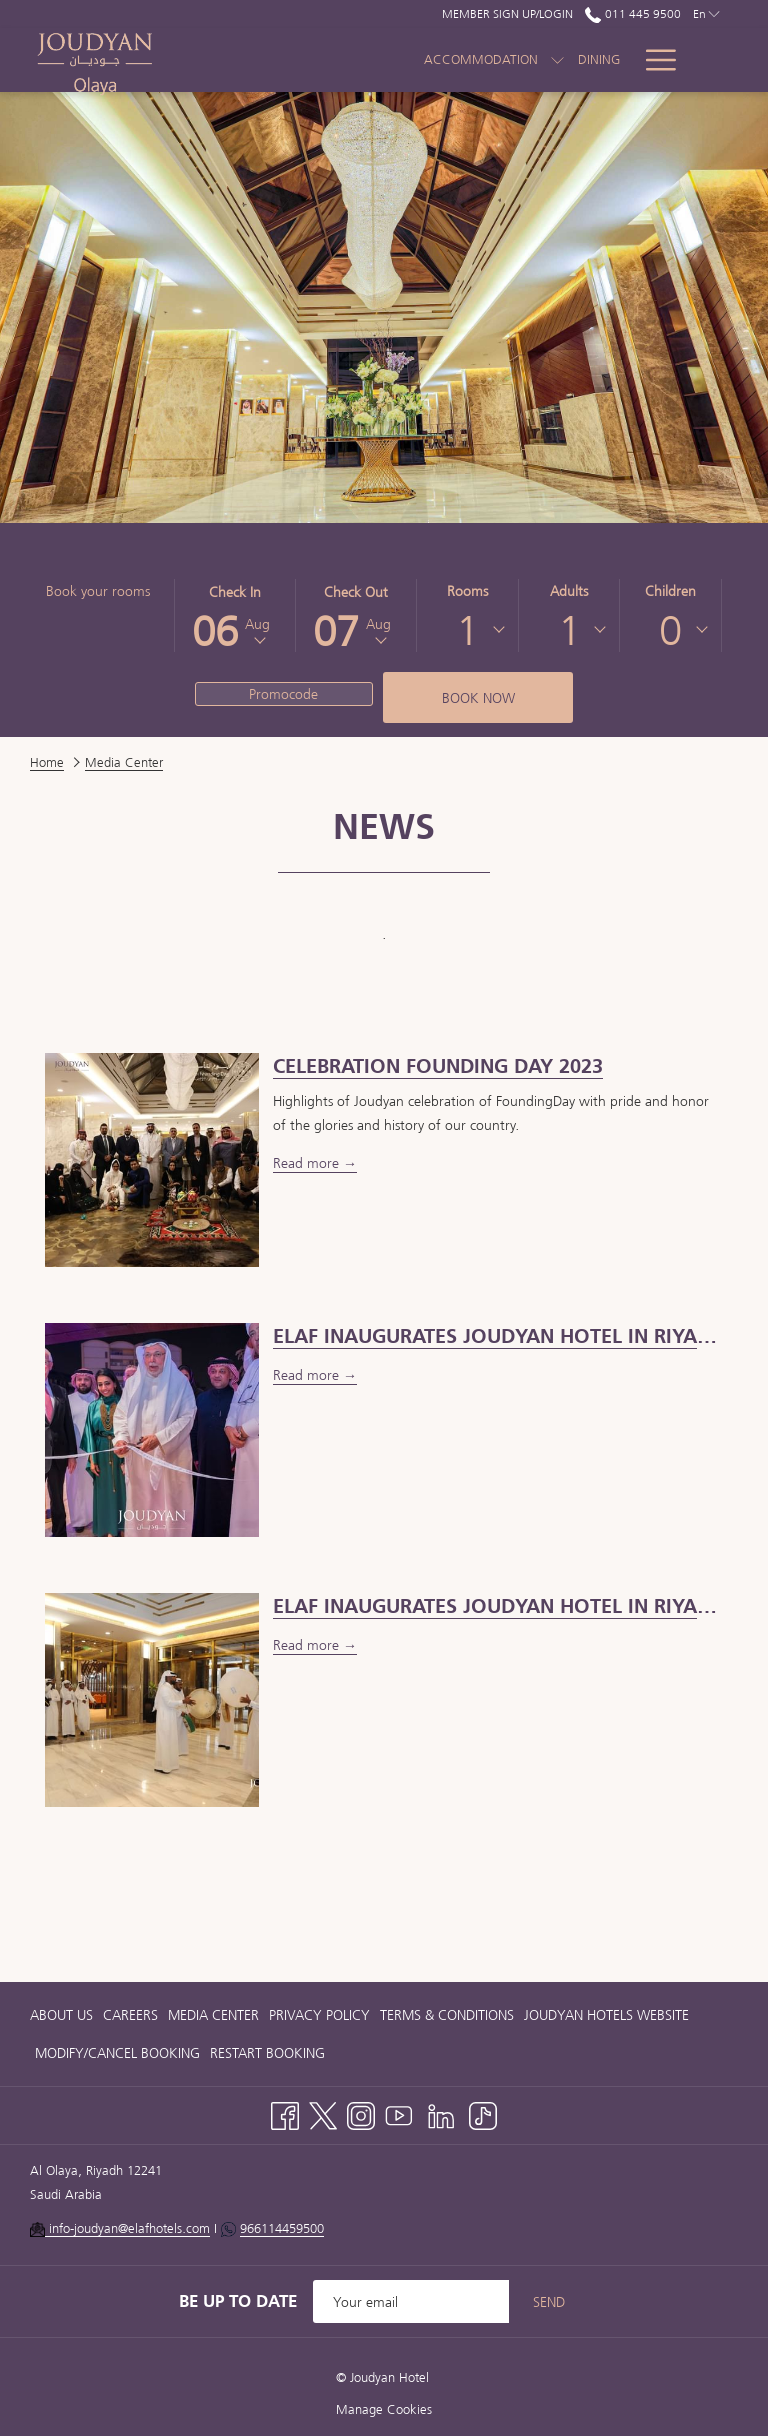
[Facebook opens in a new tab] (285, 2112)
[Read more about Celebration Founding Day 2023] (152, 1158)
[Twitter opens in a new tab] (323, 2112)
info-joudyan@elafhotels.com (127, 2228)
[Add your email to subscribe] (411, 2301)
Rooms (467, 591)
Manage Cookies (384, 2409)
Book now (478, 698)
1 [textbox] (467, 630)
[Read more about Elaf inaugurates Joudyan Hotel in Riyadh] (152, 1698)
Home (47, 762)
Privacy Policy (319, 2015)
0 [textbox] (670, 630)
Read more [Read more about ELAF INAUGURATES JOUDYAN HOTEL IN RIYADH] (308, 1375)
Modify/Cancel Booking (117, 2053)
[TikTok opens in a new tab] (483, 2112)
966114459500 (282, 2228)
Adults (569, 591)
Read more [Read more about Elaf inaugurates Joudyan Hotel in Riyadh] (308, 1645)
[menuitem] (534, 60)
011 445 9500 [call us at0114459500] (632, 13)
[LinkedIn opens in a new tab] (441, 2112)
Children (670, 591)
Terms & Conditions (447, 2015)
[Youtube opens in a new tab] (399, 2112)
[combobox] (467, 630)
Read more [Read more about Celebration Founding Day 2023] (308, 1163)
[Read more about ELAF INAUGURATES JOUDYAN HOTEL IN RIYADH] (152, 1428)
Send (549, 2302)
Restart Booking (267, 2053)
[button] (235, 615)
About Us (61, 2015)
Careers (130, 2015)
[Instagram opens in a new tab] (361, 2112)
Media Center (213, 2015)
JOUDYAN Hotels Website (606, 2015)
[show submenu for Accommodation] (493, 60)
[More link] (653, 60)
